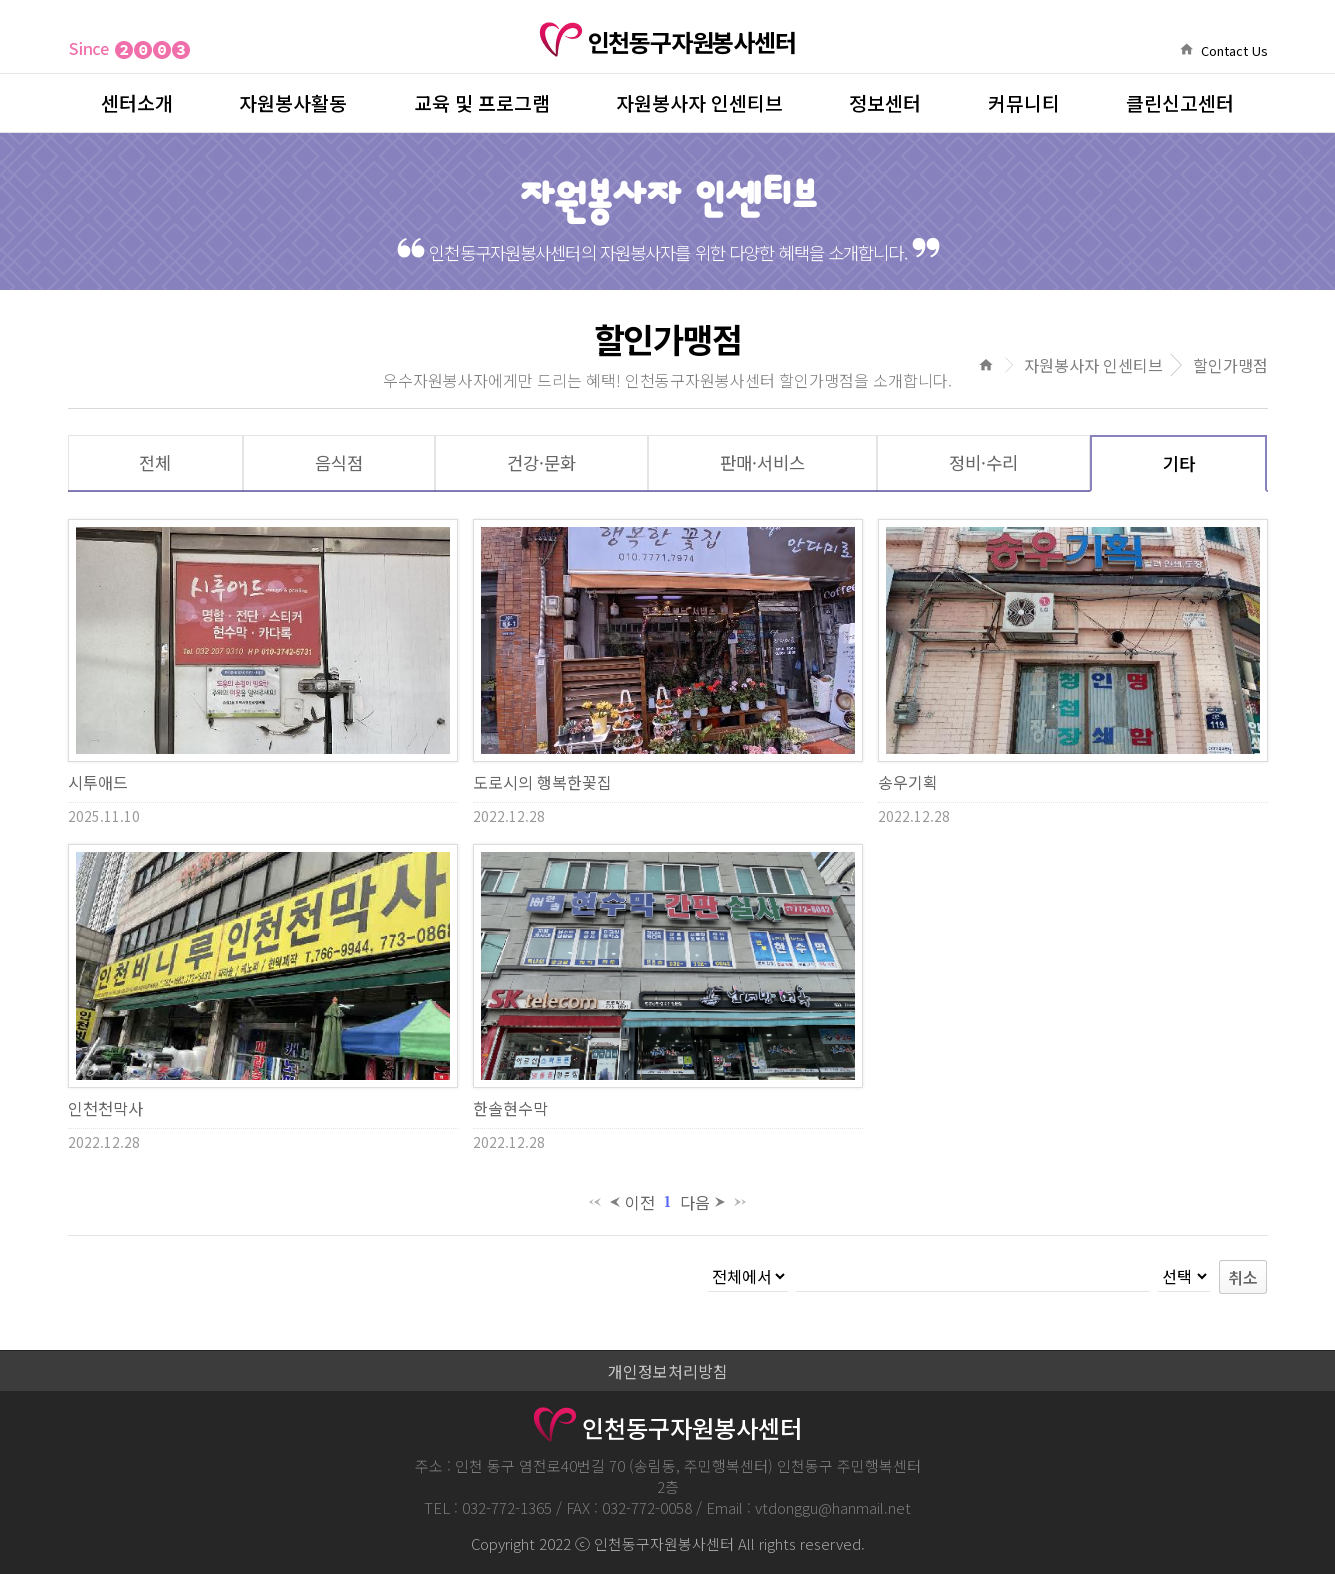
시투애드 (98, 782)
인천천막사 (105, 1108)
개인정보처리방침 (668, 1371)
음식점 (339, 462)
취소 (1243, 1277)
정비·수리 (983, 462)
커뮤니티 (1024, 103)
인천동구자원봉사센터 (667, 42)
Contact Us (1234, 50)
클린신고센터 (1180, 103)
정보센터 (885, 103)
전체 (155, 462)
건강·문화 (541, 462)
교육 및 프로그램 (482, 103)
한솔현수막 (510, 1108)
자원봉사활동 (293, 103)
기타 (1179, 463)
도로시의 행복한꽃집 (542, 782)
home (1186, 49)
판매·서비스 (762, 462)
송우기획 (908, 782)
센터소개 (137, 103)
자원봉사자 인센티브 (699, 103)
